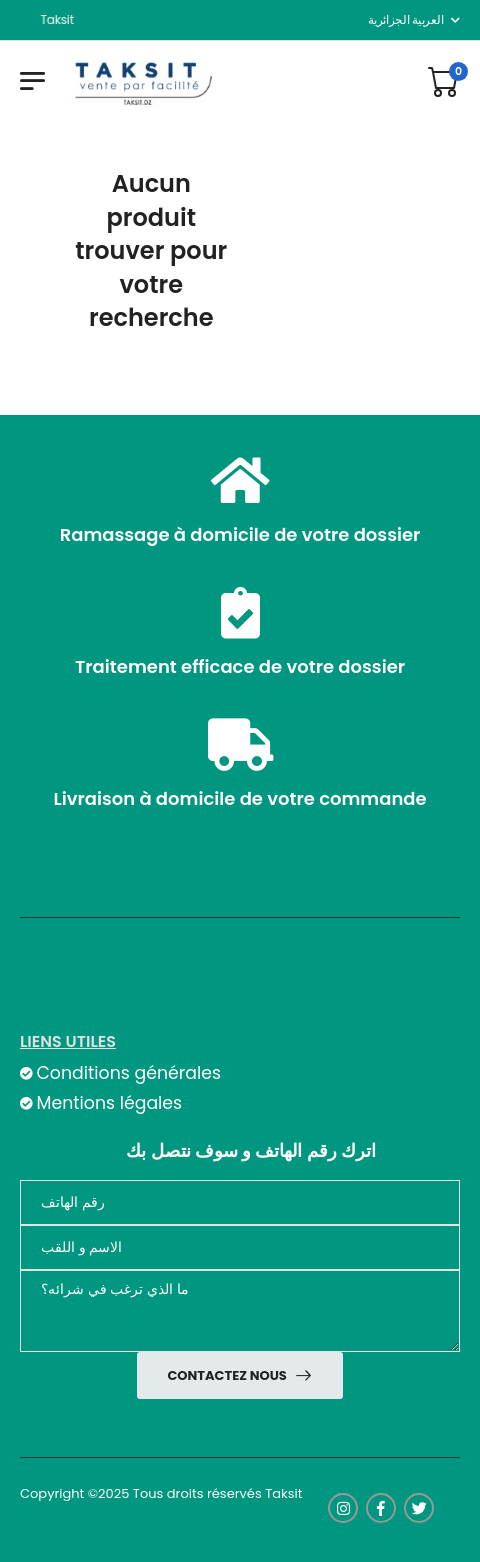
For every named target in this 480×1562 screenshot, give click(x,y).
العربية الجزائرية (405, 19)
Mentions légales (109, 1103)
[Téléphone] (240, 1202)
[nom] (240, 1247)
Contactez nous (228, 1375)
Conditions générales (128, 1073)
